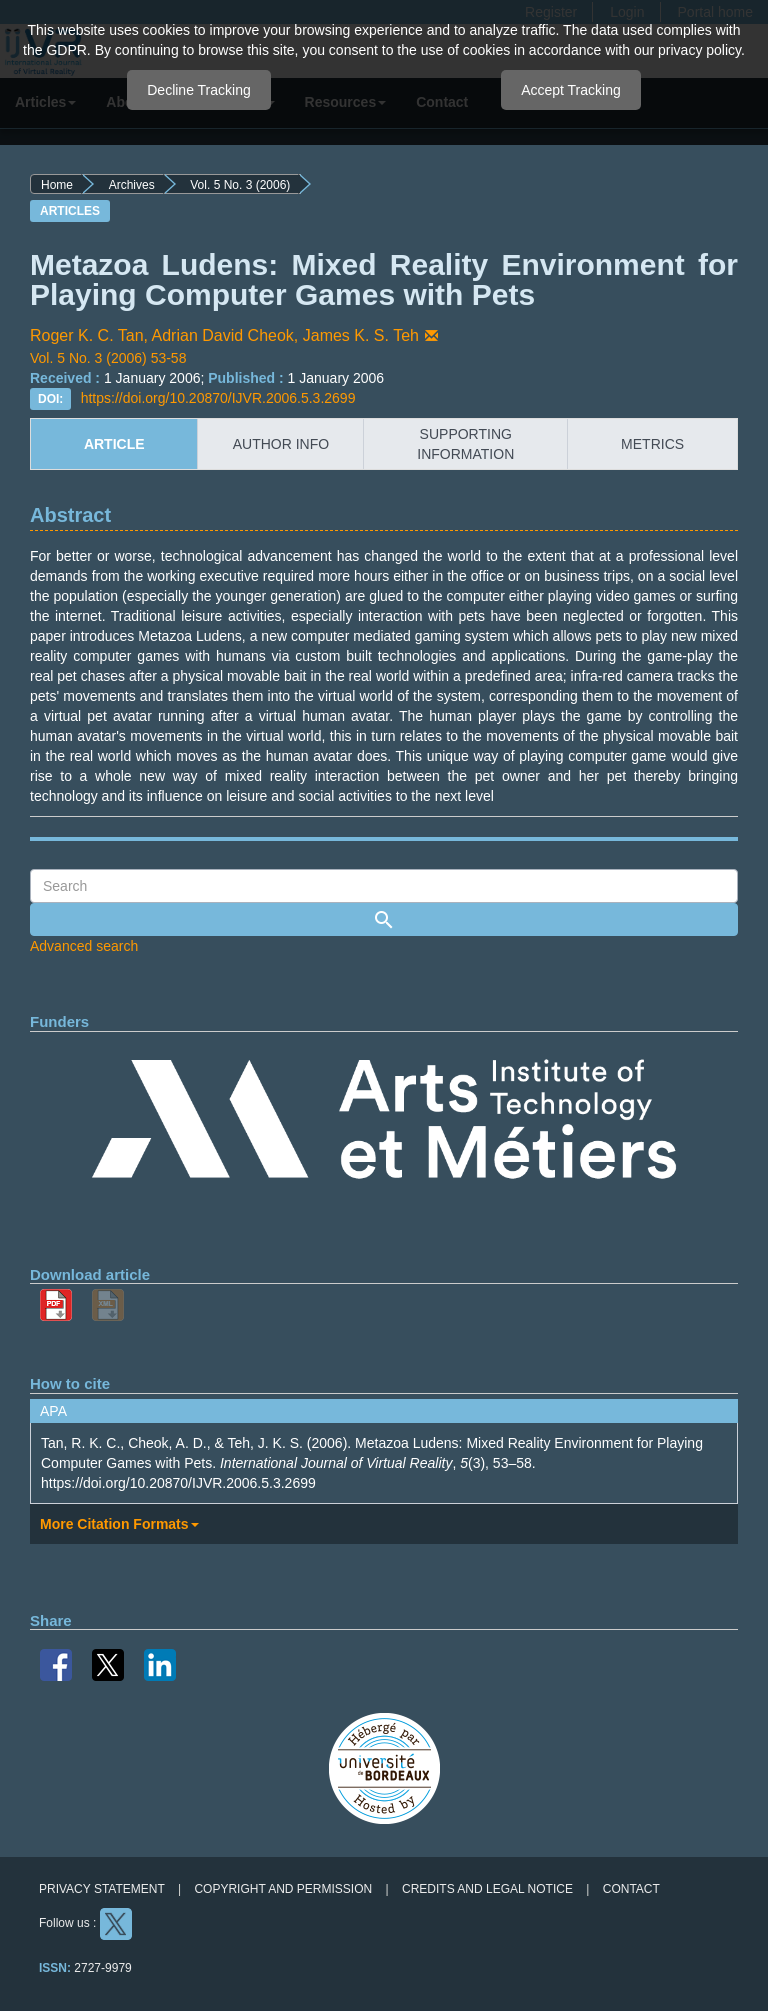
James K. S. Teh (372, 335)
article (114, 444)
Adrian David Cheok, (227, 335)
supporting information (465, 444)
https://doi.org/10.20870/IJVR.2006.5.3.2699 (218, 398)
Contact (631, 1889)
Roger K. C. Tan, (91, 335)
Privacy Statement (102, 1889)
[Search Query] (384, 886)
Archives (132, 185)
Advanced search (84, 946)
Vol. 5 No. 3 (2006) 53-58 (108, 358)
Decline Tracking (199, 90)
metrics (652, 444)
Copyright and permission (283, 1889)
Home (57, 185)
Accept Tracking (571, 90)
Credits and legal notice (487, 1889)
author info (281, 444)
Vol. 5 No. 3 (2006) (240, 185)
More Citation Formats (119, 1524)
